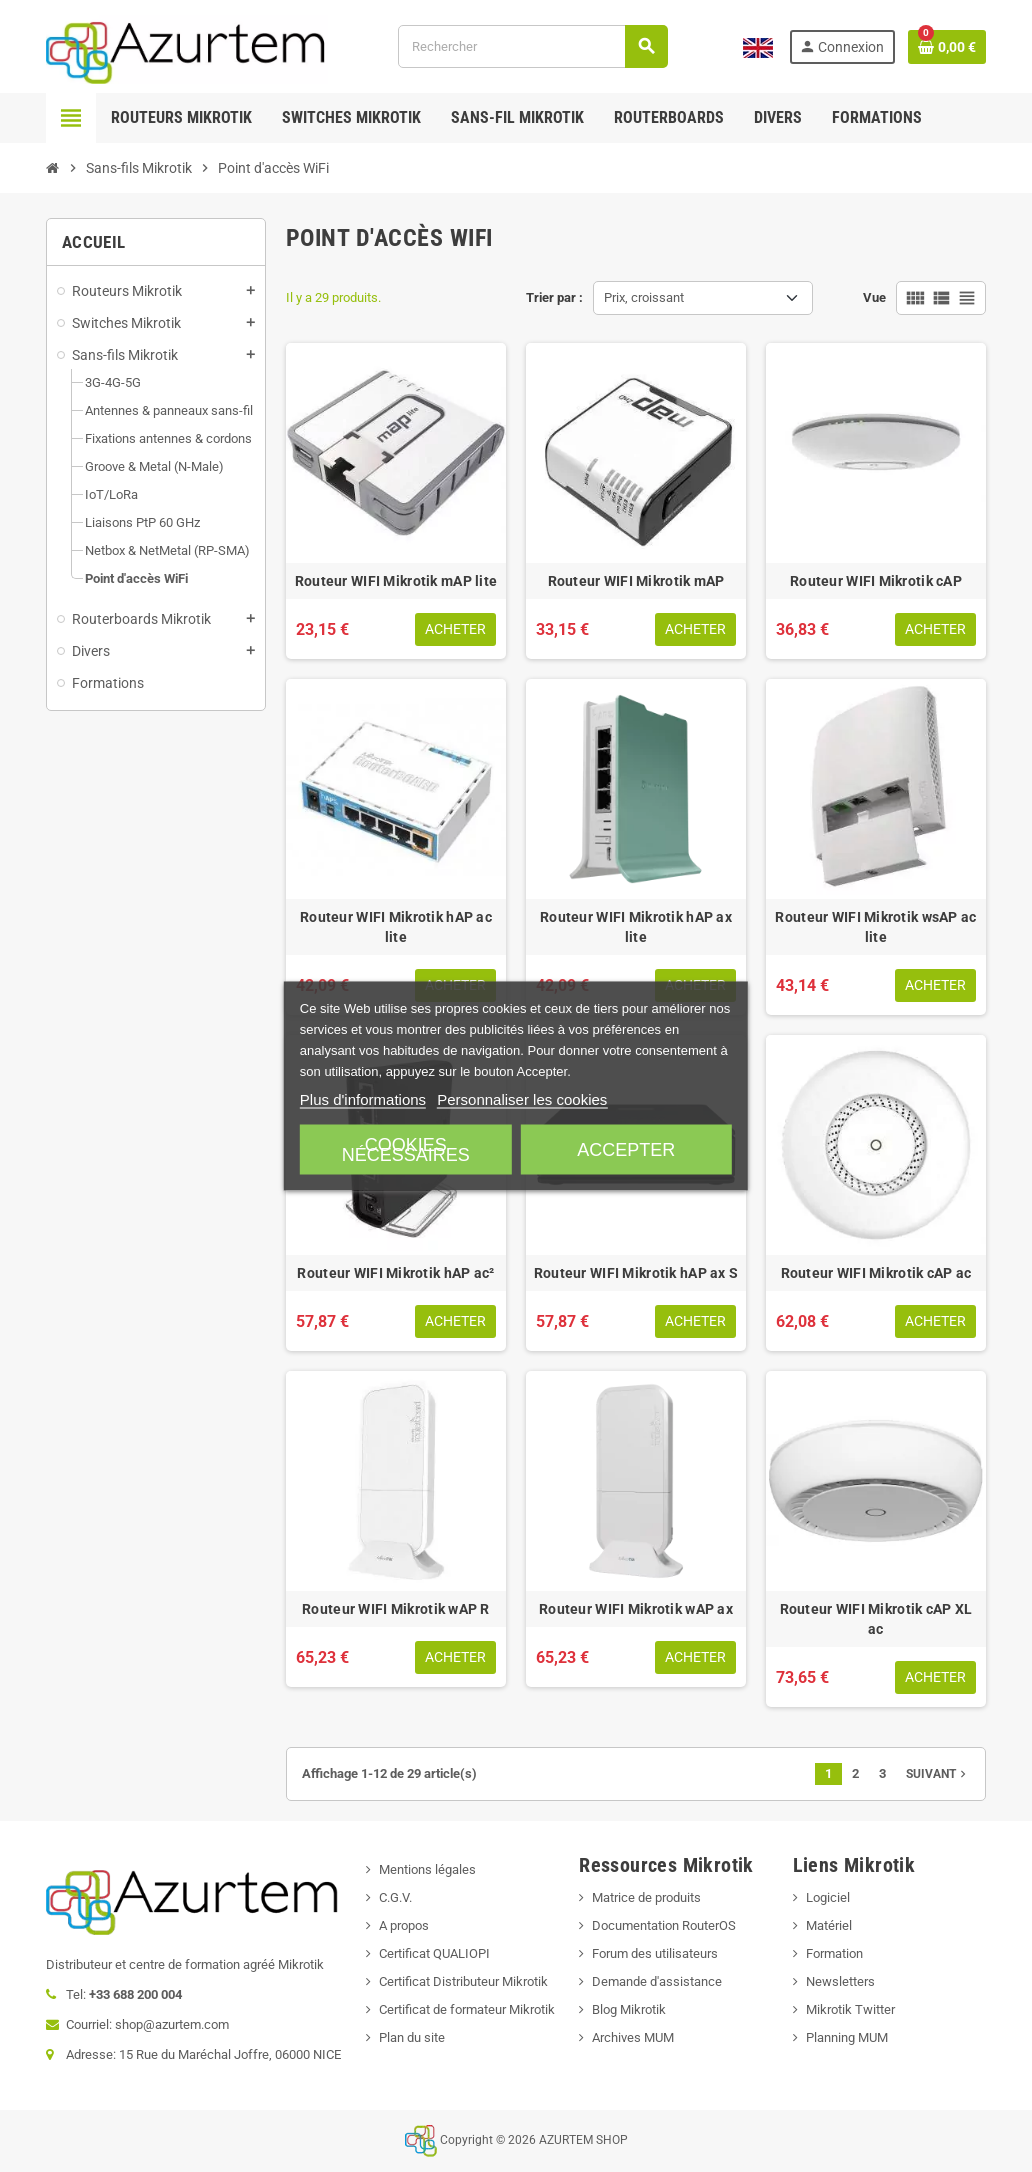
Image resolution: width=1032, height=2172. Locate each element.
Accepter (626, 1150)
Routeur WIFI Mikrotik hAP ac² (395, 1273)
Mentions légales (427, 1869)
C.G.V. (395, 1897)
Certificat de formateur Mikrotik (467, 2009)
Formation (834, 1953)
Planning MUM (847, 2037)
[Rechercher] (532, 46)
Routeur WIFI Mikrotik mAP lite (396, 581)
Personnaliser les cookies (522, 1099)
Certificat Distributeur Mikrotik (463, 1981)
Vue (874, 297)
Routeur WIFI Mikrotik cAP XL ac (876, 1619)
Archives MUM (633, 2037)
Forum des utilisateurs (655, 1953)
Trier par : (554, 297)
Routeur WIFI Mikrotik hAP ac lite (396, 927)
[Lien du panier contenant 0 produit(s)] (947, 47)
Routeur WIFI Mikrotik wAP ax (636, 1609)
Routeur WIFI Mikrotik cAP (876, 581)
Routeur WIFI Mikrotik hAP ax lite (636, 927)
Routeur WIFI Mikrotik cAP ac (876, 1273)
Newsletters (840, 1981)
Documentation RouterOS (664, 1925)
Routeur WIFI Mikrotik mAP (636, 581)
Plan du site (412, 2037)
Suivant (938, 1774)
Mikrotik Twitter (850, 2009)
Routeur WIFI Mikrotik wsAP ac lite (875, 927)
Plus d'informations (363, 1099)
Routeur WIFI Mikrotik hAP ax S (636, 1273)
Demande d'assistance (657, 1981)
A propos (404, 1925)
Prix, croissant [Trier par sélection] (644, 297)
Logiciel (828, 1897)
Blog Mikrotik (629, 2009)
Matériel (829, 1925)
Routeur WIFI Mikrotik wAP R (396, 1609)
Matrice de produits (646, 1897)
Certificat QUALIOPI (434, 1953)
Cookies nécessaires (406, 1150)
